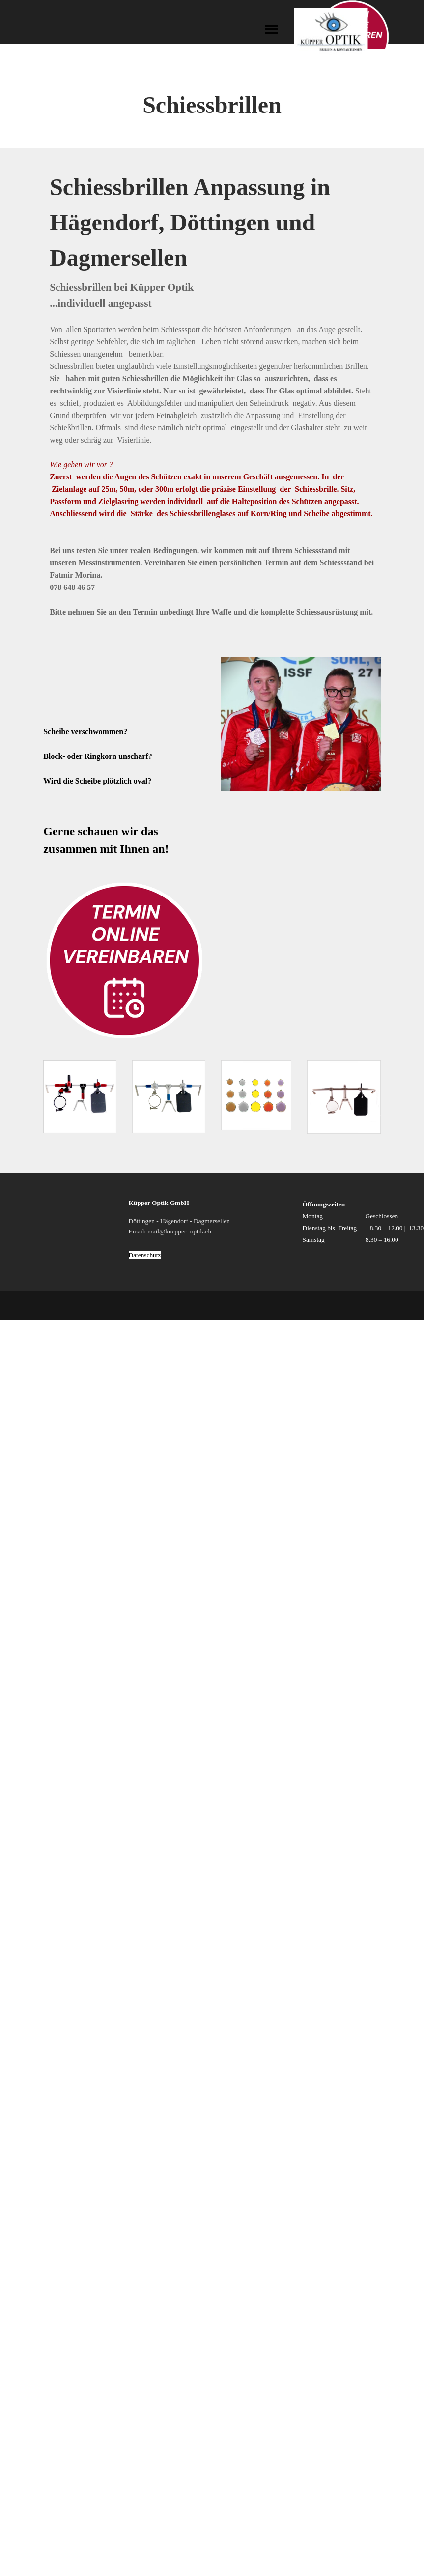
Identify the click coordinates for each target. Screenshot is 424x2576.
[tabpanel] (212, 113)
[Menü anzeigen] (272, 29)
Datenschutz (145, 1255)
